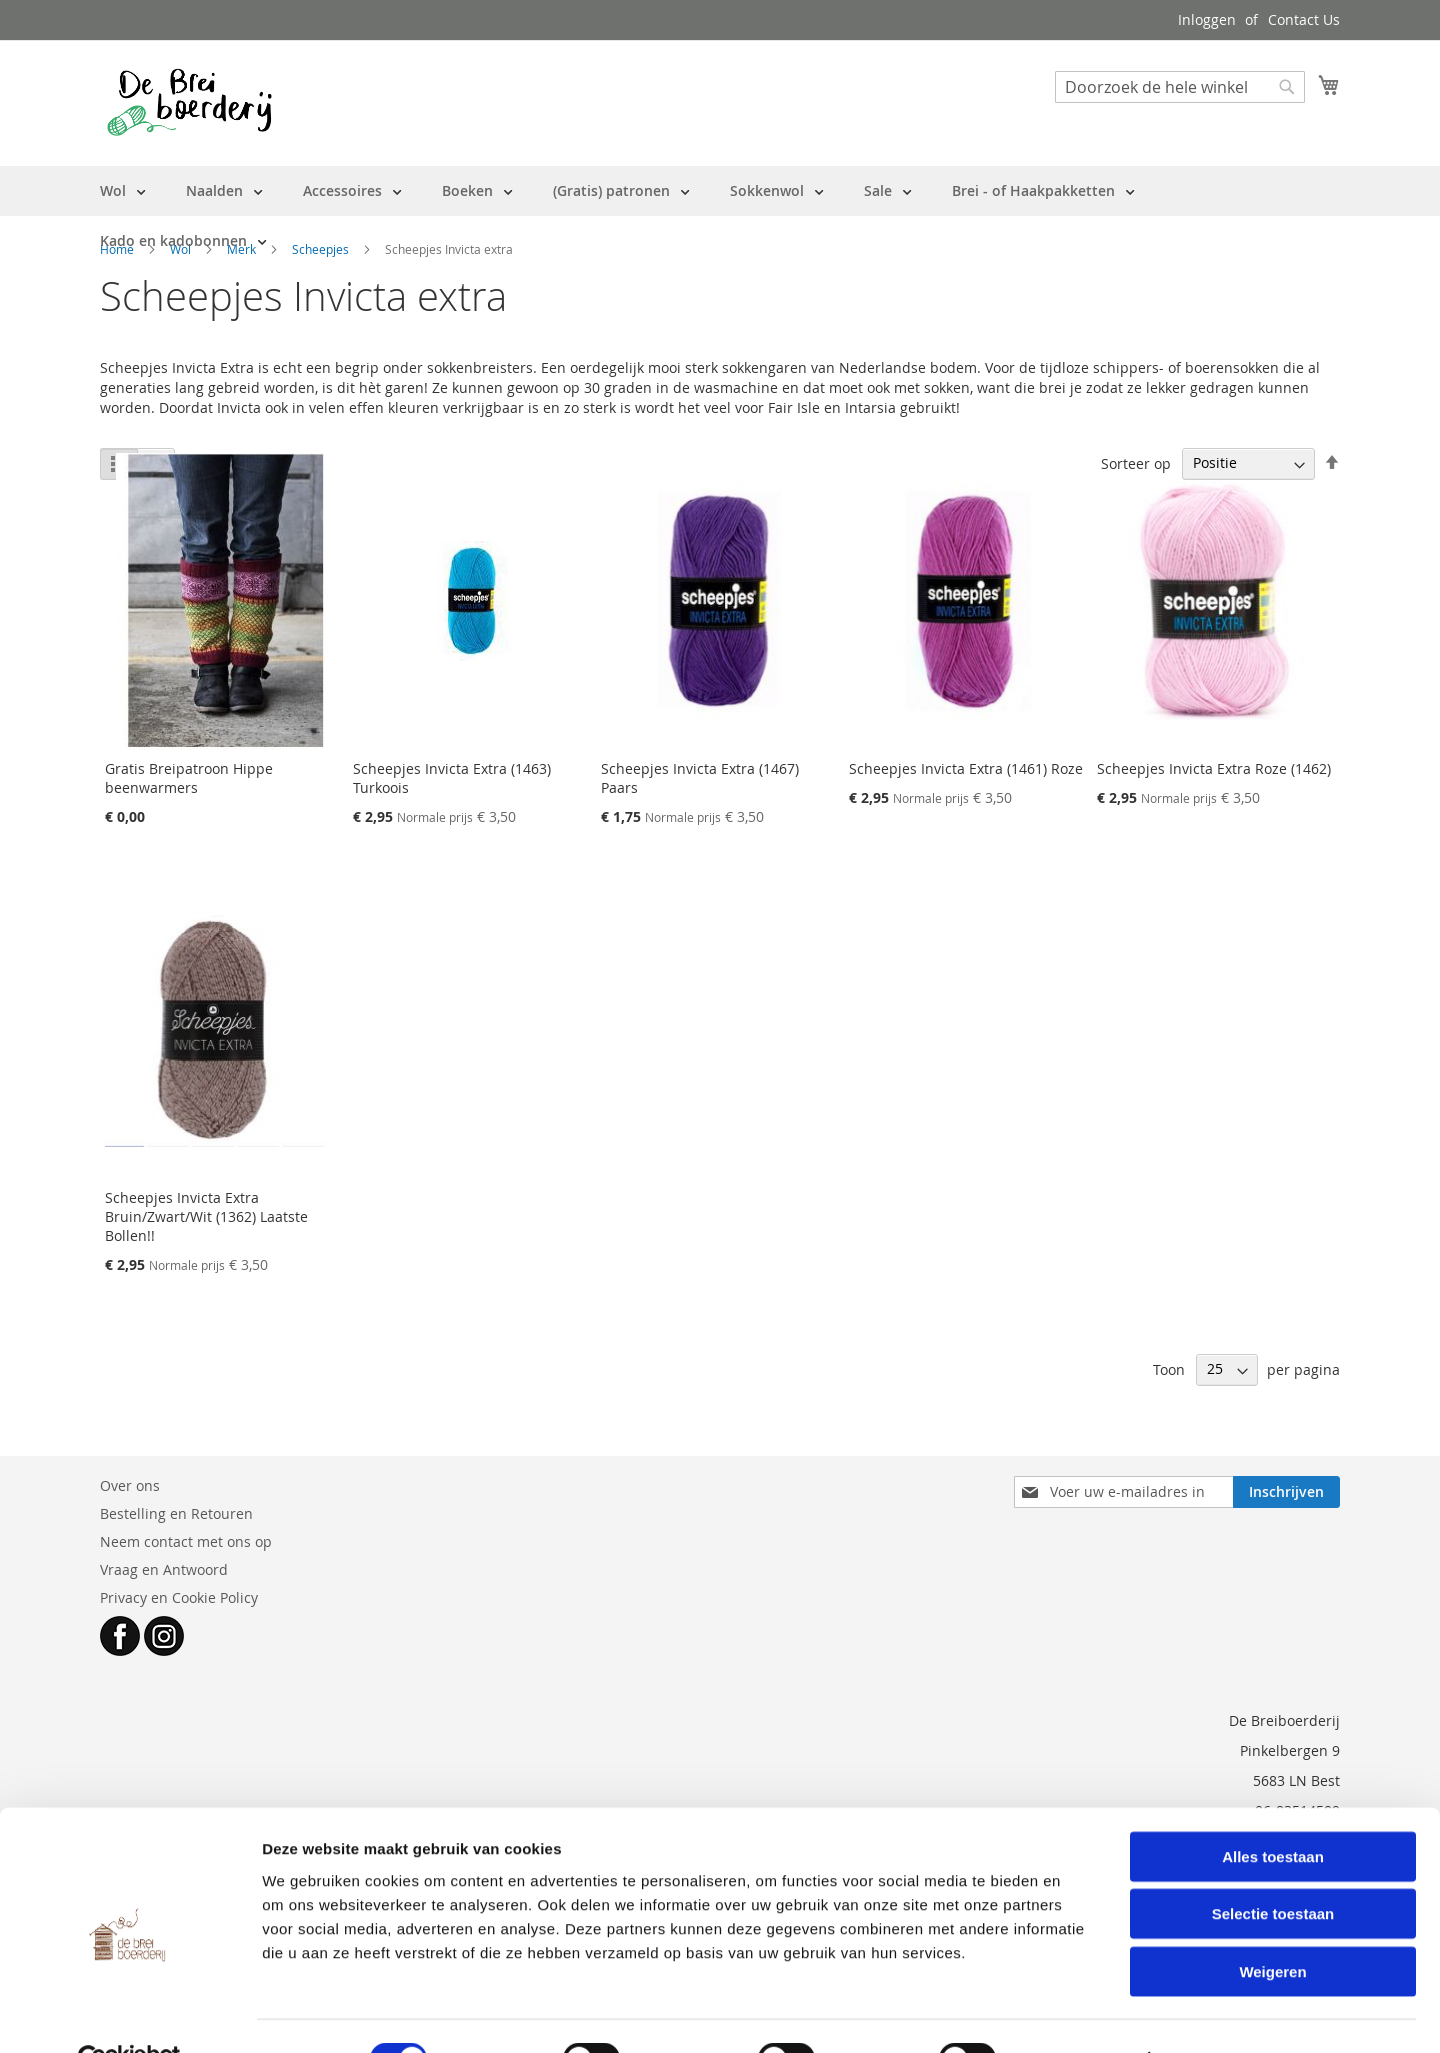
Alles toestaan (1273, 1810)
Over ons (130, 1485)
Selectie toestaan (1273, 1868)
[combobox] (1180, 87)
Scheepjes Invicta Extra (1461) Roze (966, 768)
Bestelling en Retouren (176, 1513)
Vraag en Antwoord (164, 1569)
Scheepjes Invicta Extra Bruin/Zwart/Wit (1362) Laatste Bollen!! (206, 1216)
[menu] (720, 216)
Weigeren (1272, 1925)
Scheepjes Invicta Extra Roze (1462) (1214, 768)
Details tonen (1080, 2013)
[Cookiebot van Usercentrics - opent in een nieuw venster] (129, 2014)
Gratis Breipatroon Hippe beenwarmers (189, 778)
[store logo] (189, 102)
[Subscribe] (1286, 1492)
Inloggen (1207, 19)
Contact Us (1304, 19)
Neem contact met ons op (186, 1541)
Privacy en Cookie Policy (179, 1597)
